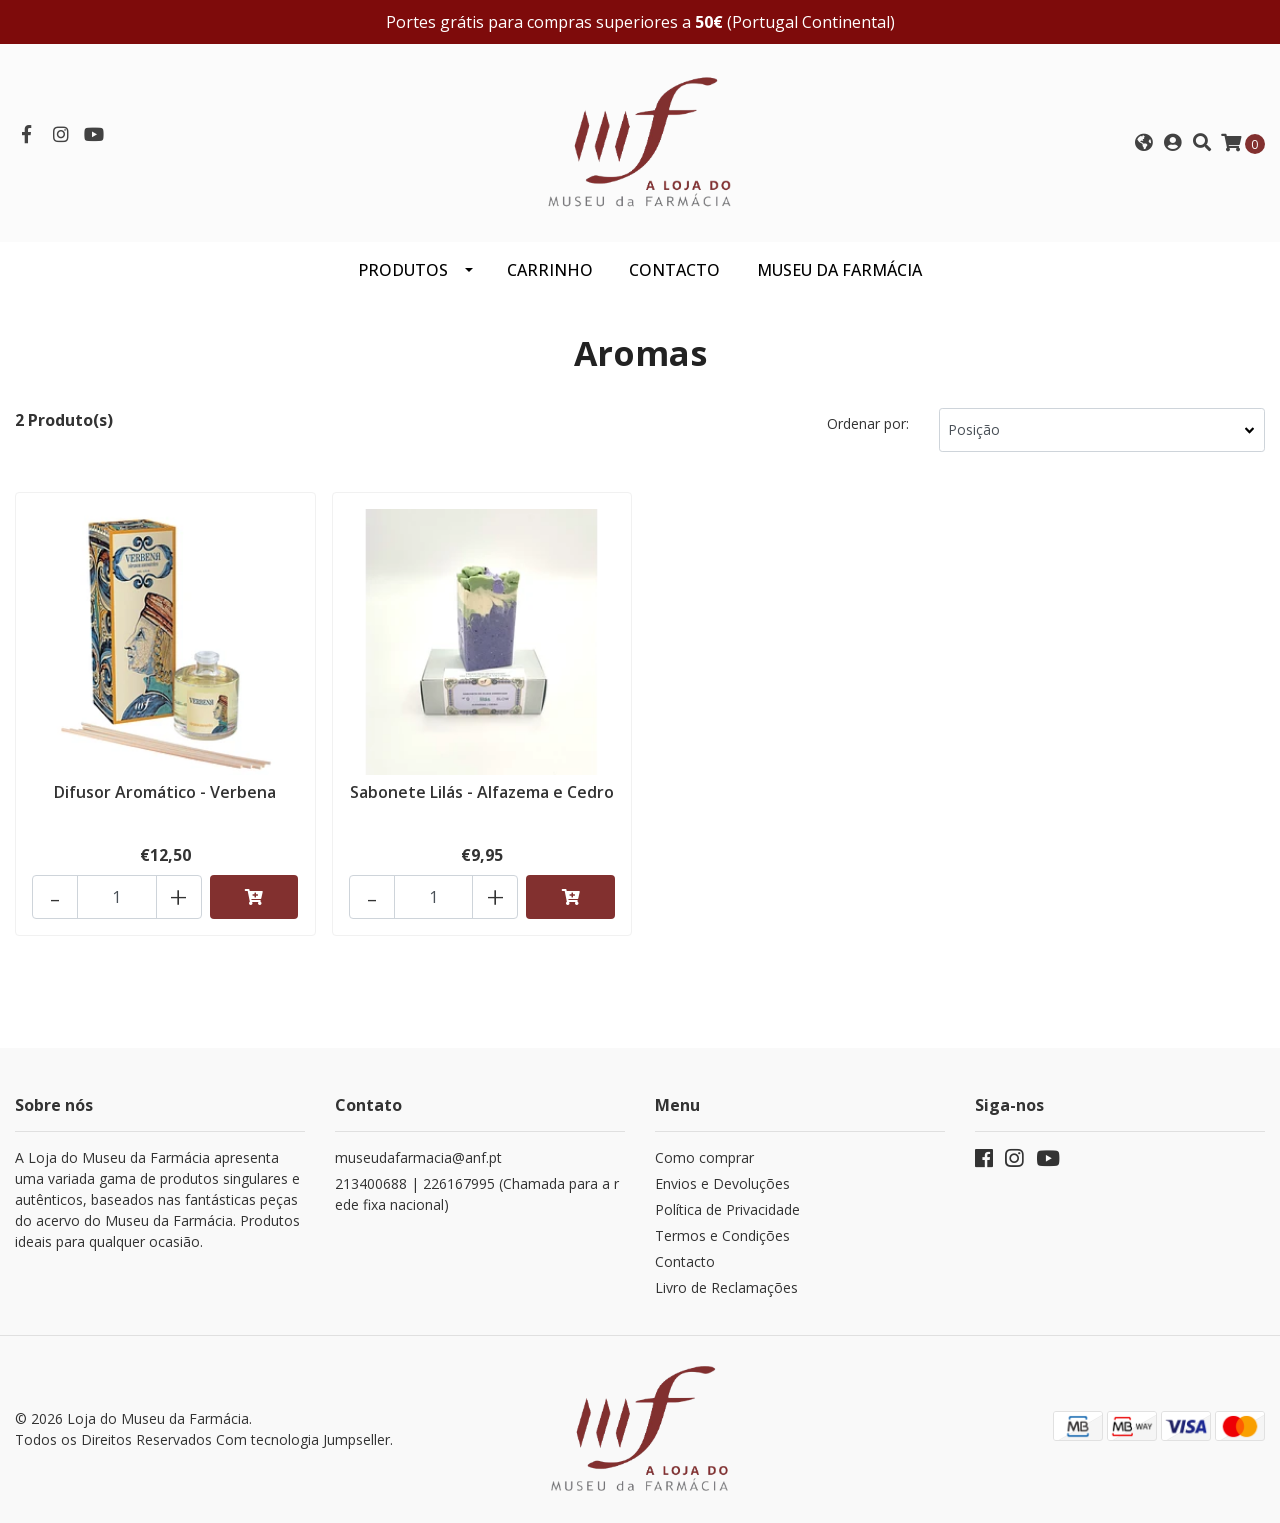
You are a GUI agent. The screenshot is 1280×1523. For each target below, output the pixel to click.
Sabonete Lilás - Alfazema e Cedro (482, 792)
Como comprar (704, 1157)
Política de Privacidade (727, 1209)
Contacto (685, 1261)
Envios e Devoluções (722, 1183)
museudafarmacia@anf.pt (418, 1157)
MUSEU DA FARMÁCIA (839, 270)
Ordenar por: (868, 423)
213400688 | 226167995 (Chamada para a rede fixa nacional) (477, 1194)
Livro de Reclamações (726, 1287)
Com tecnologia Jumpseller (303, 1439)
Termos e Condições (722, 1235)
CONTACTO (674, 270)
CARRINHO (550, 270)
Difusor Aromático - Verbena (165, 792)
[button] (1144, 143)
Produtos (403, 270)
